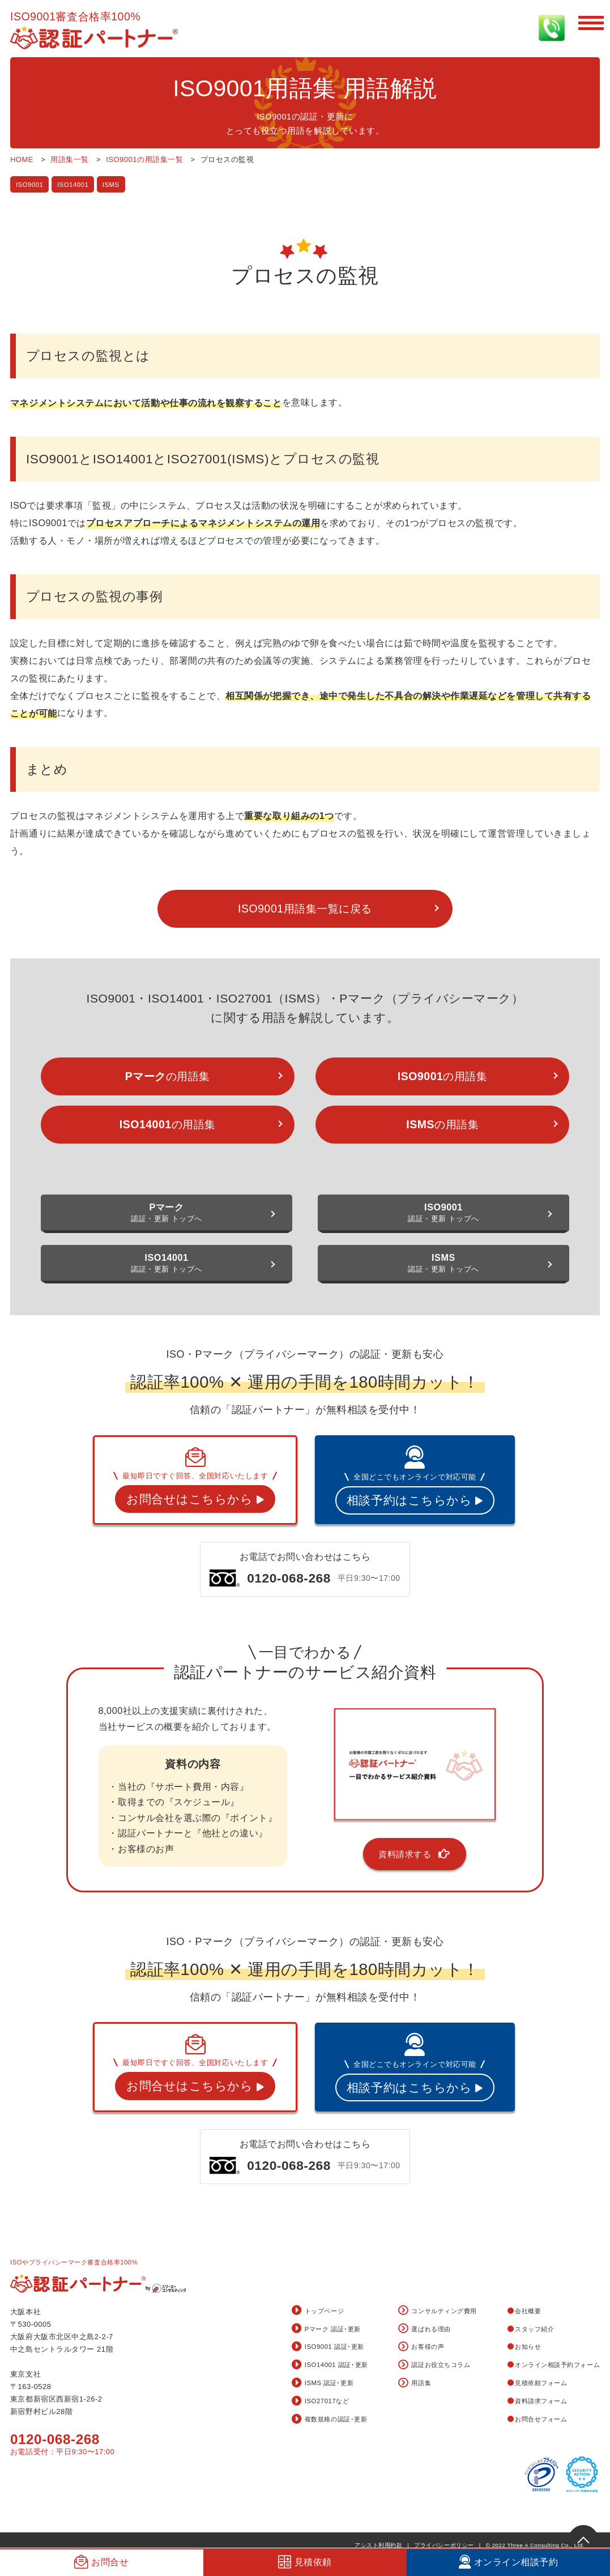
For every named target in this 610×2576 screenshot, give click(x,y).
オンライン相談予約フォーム (553, 2364)
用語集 (414, 2383)
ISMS (111, 184)
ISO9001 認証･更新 (328, 2347)
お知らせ (524, 2346)
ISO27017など (320, 2401)
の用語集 (167, 1076)
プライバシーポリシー (444, 2545)
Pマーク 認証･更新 (326, 2329)
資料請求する (414, 1854)
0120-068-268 (55, 2439)
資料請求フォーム (537, 2401)
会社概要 (524, 2311)
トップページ (318, 2311)
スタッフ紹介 (530, 2329)
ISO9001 (30, 184)
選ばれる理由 (424, 2329)
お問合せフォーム (537, 2419)
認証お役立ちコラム (434, 2365)
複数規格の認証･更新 (329, 2420)
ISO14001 (72, 184)
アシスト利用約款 (378, 2545)
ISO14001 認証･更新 (330, 2365)
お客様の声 (421, 2347)
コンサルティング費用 (437, 2311)
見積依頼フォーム (537, 2382)
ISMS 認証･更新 (322, 2383)
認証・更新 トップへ (166, 1212)
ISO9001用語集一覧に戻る (305, 908)
